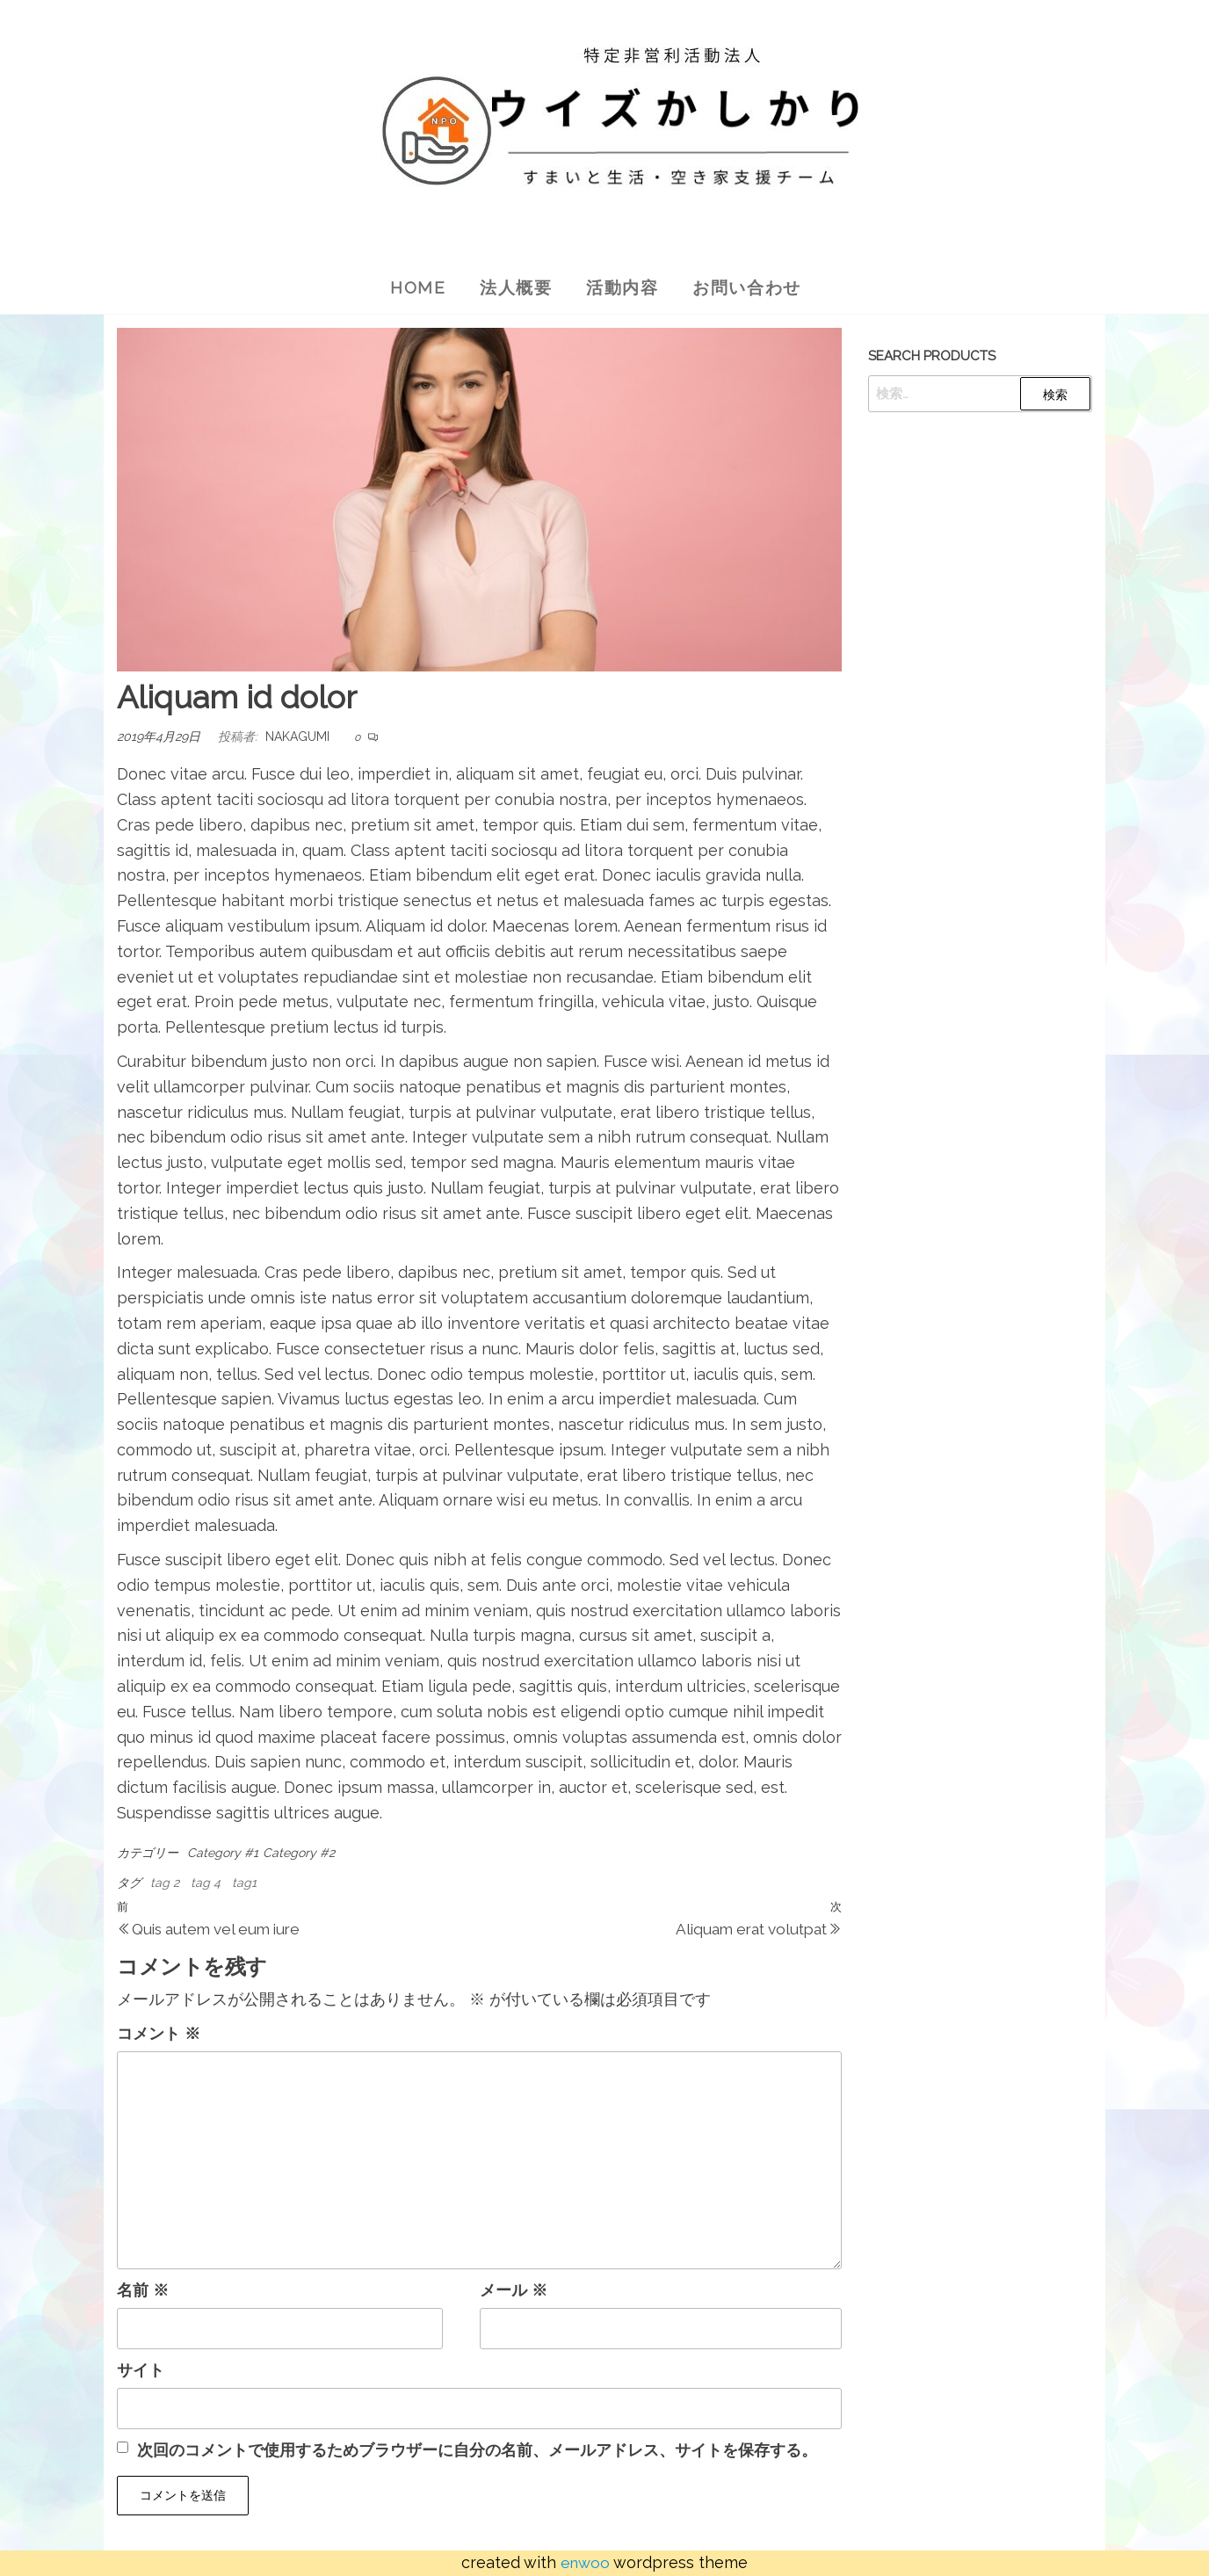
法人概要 (513, 287)
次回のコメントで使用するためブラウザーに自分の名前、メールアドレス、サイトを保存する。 (477, 2450)
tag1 (244, 1883)
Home (412, 287)
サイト (140, 2370)
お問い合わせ (752, 287)
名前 (143, 2290)
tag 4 (206, 1883)
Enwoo (586, 2562)
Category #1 (222, 1853)
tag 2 (164, 1883)
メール (513, 2290)
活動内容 (623, 287)
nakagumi (297, 736)
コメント (158, 2033)
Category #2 (299, 1853)
